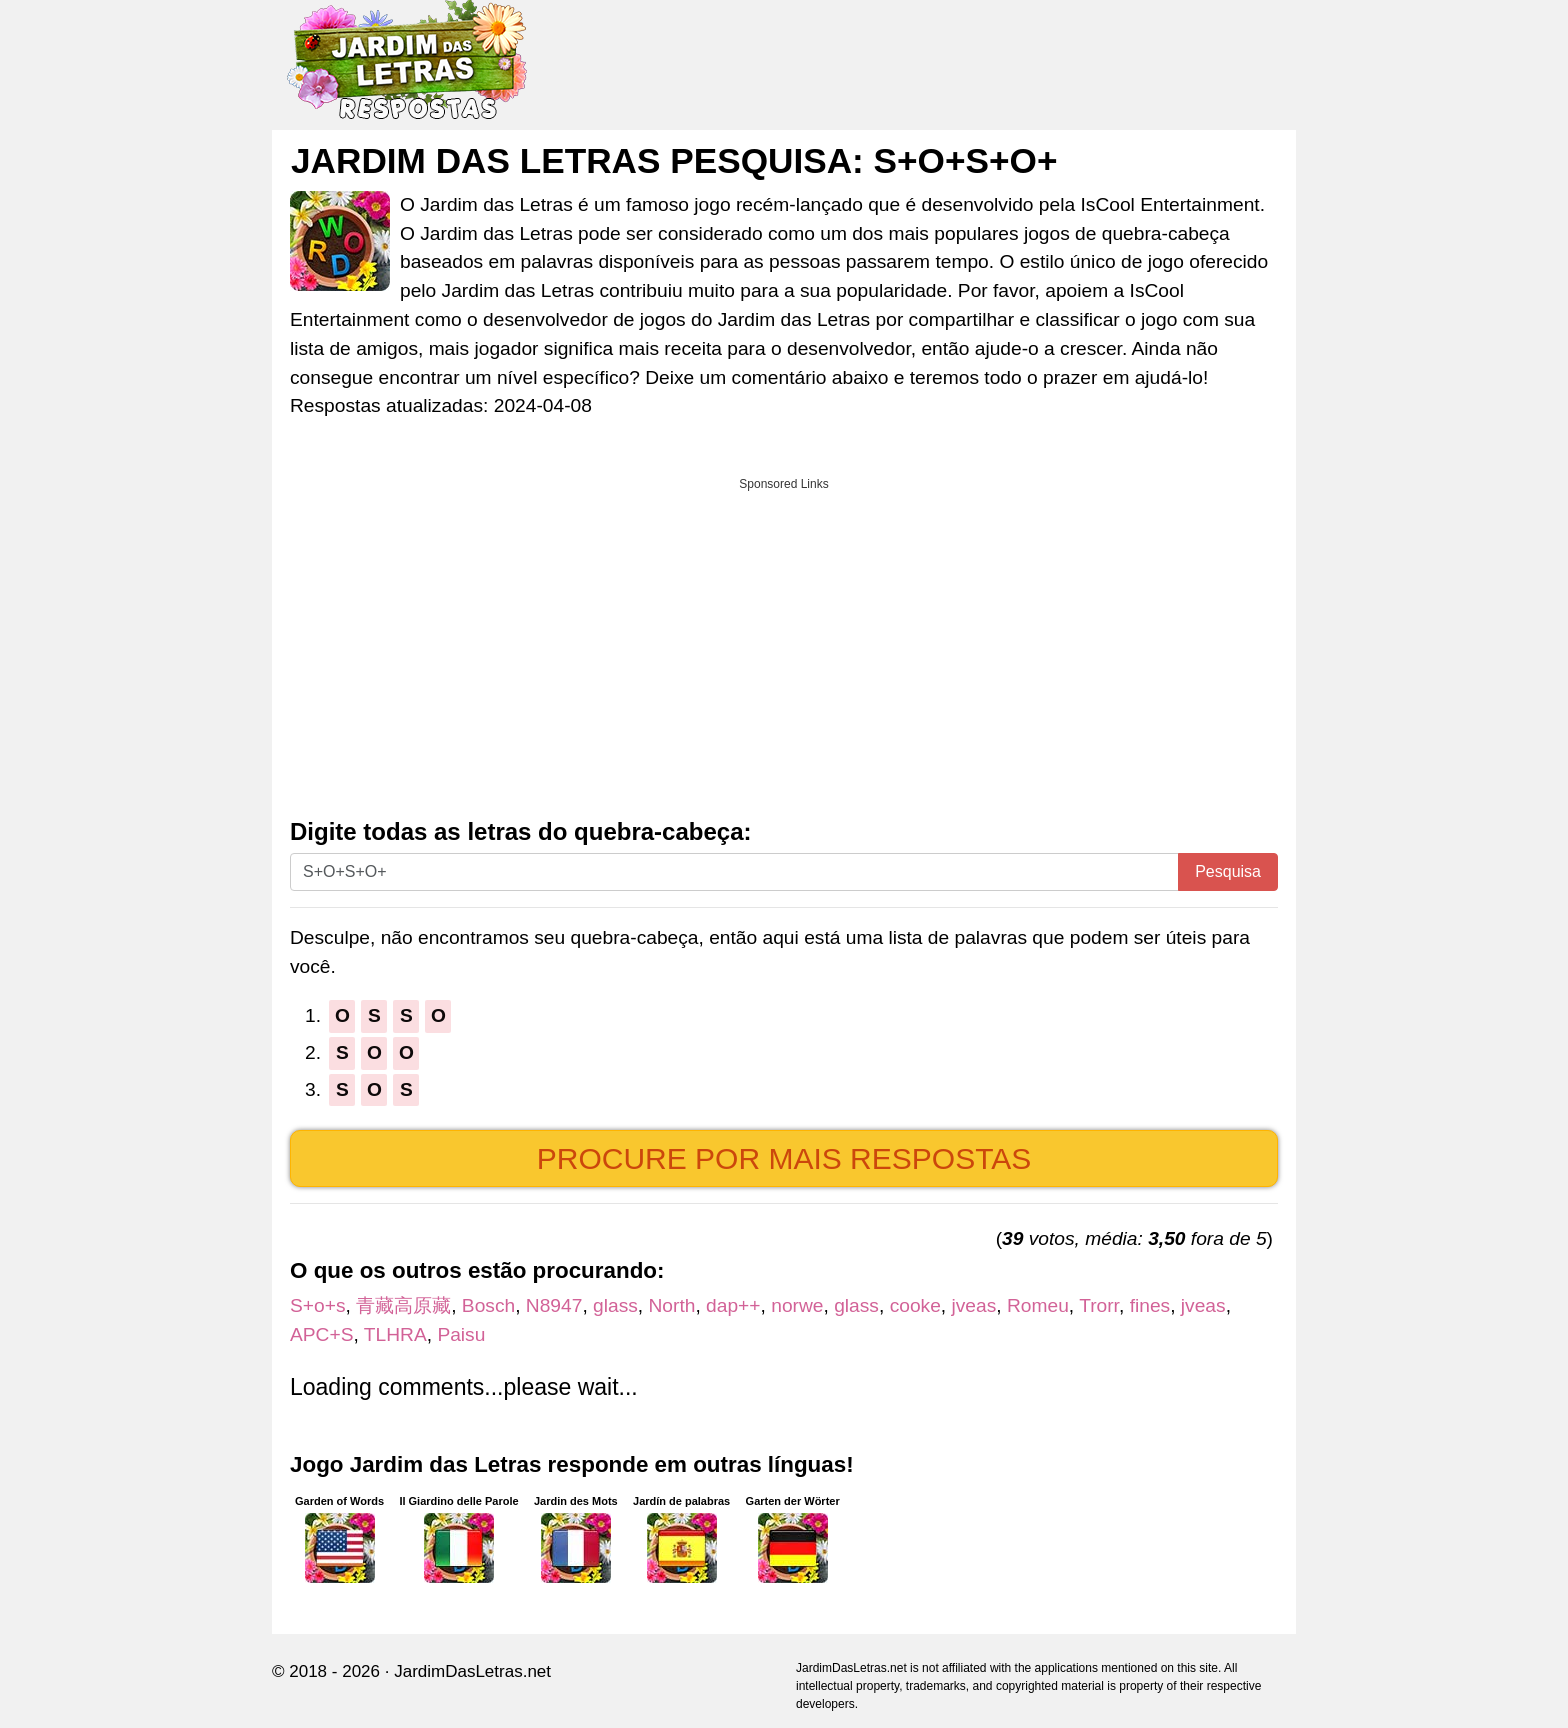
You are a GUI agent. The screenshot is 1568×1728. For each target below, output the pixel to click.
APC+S (321, 1334)
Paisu (461, 1334)
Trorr (1099, 1305)
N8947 (554, 1305)
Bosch (488, 1305)
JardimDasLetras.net (472, 1671)
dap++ (733, 1305)
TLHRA (395, 1334)
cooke (915, 1305)
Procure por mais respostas (784, 1158)
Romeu (1038, 1305)
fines (1150, 1305)
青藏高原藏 (403, 1305)
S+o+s (317, 1305)
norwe (797, 1305)
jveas (974, 1305)
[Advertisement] (784, 641)
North (672, 1305)
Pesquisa (1228, 871)
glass (615, 1305)
